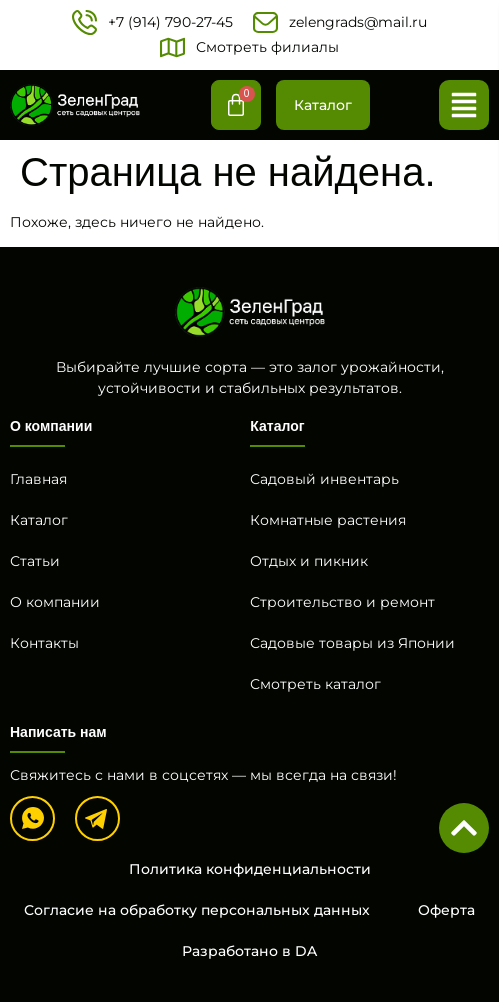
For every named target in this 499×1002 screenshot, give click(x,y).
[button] (464, 105)
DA (306, 951)
